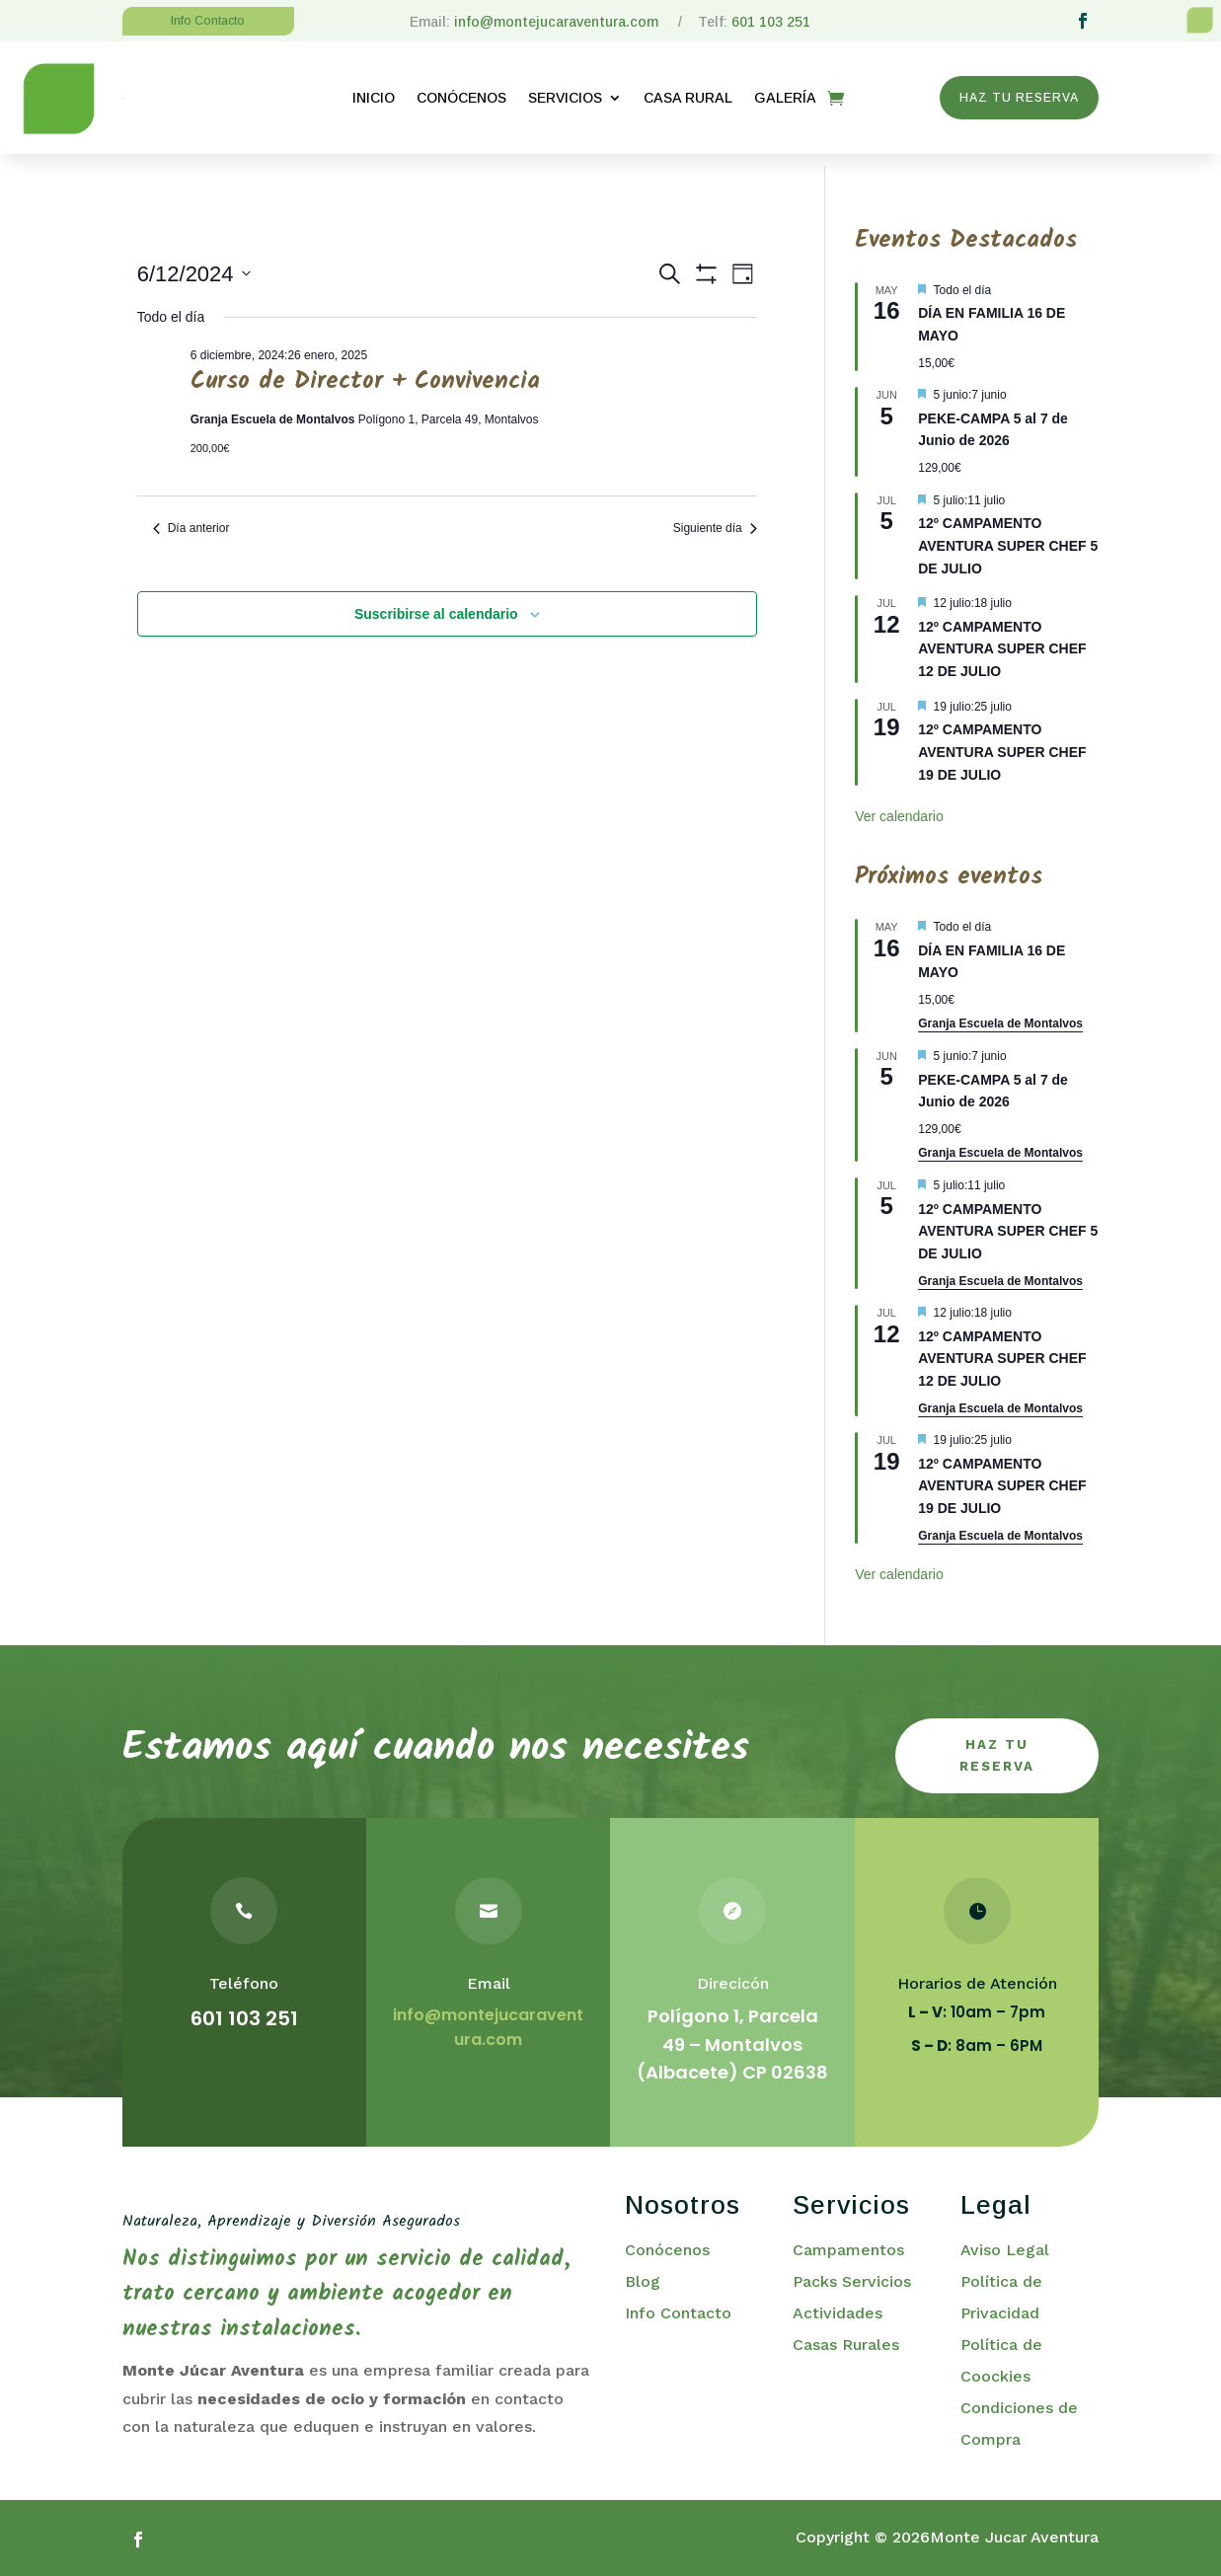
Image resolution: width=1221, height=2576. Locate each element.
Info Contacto (678, 2309)
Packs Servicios (852, 2277)
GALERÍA (785, 98)
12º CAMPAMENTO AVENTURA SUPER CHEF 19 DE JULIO (1002, 741)
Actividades (837, 2309)
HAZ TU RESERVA (1019, 98)
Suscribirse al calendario (436, 602)
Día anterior (191, 516)
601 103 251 (770, 22)
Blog (642, 2277)
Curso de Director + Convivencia (365, 369)
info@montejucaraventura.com (558, 22)
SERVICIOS (565, 98)
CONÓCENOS (461, 98)
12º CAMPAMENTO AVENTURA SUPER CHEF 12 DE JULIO (1002, 637)
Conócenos (667, 2245)
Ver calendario (899, 805)
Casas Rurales (846, 2340)
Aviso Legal (1004, 2245)
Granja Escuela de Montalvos (1000, 1013)
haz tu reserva (996, 1747)
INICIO (373, 98)
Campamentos (848, 2245)
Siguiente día (715, 516)
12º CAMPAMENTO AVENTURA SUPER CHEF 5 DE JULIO (1008, 533)
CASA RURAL (688, 98)
